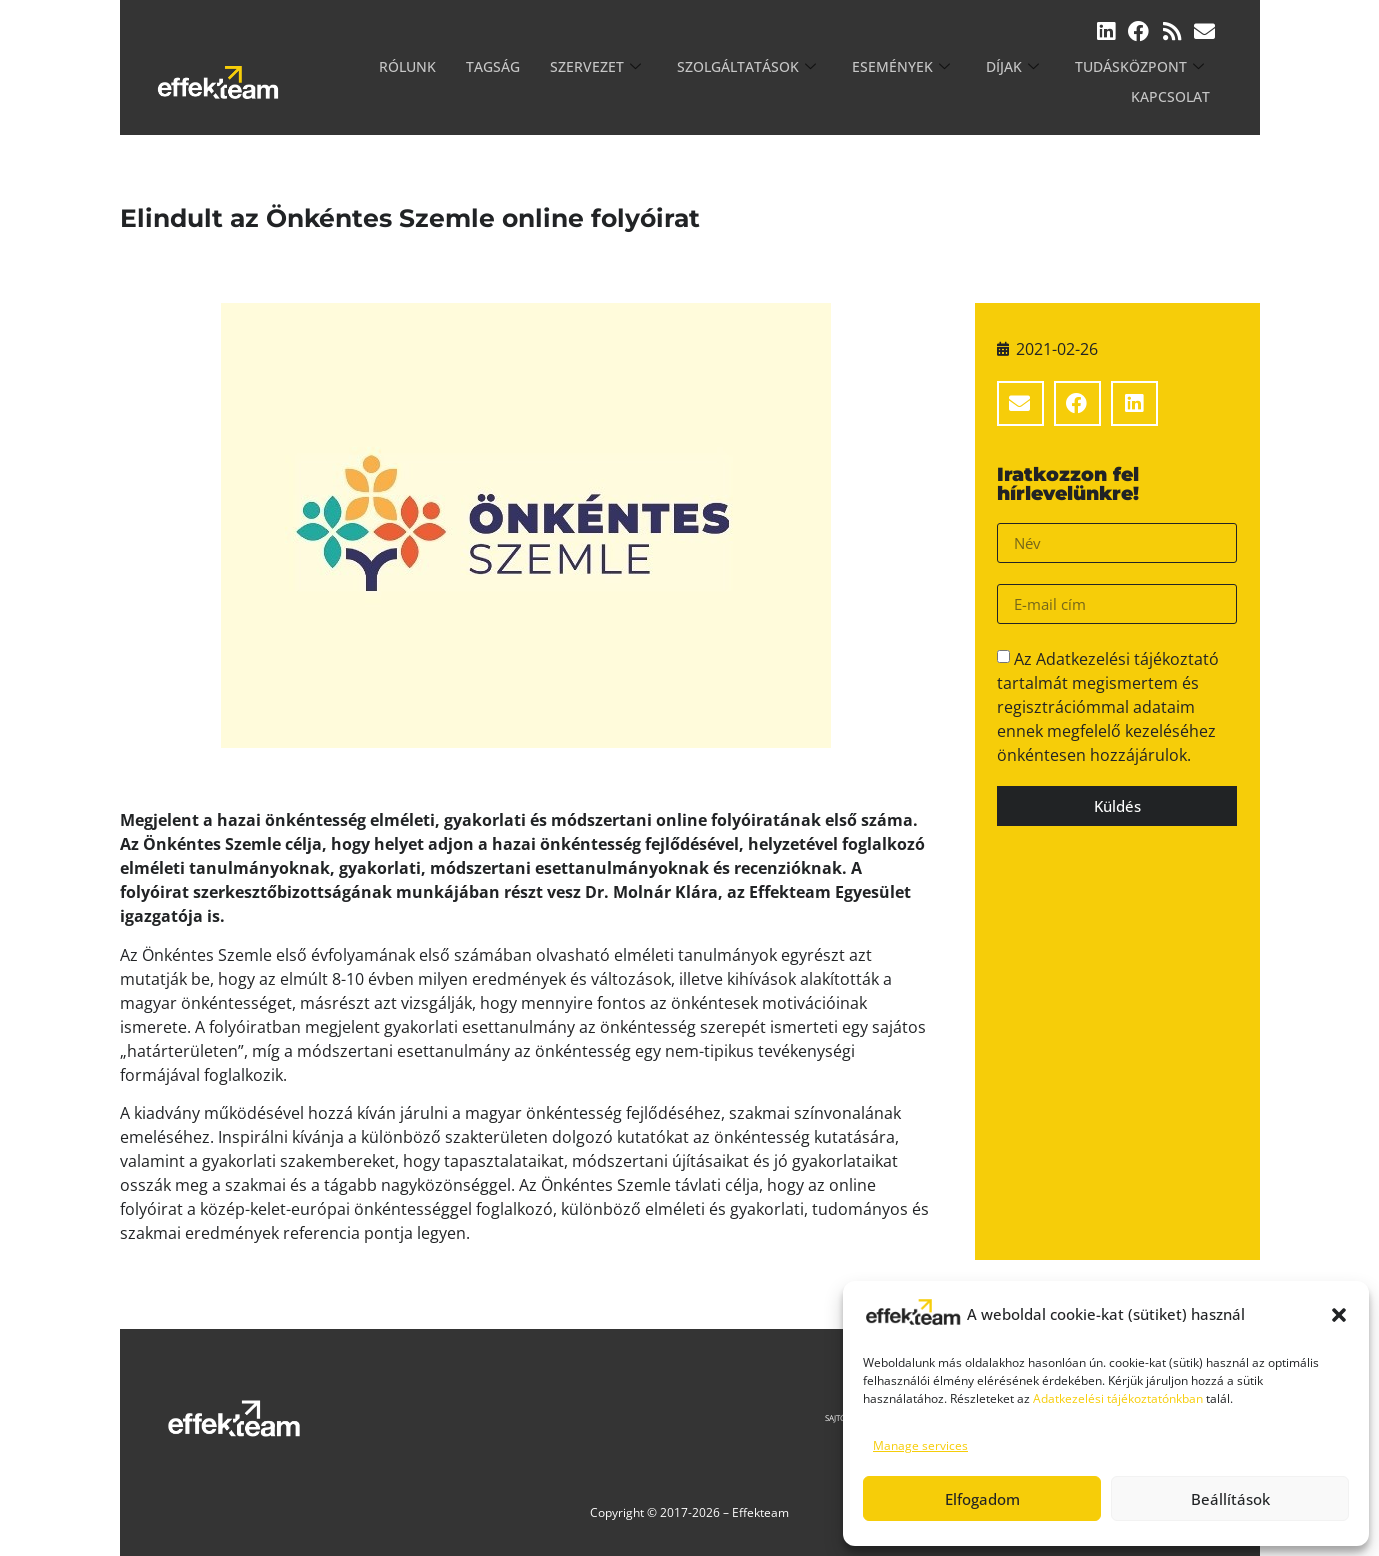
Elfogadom (982, 1499)
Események (818, 82)
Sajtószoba (764, 1417)
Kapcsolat (1174, 82)
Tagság (439, 82)
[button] (1339, 1315)
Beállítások (1230, 1499)
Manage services (920, 1445)
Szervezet (534, 82)
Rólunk (358, 82)
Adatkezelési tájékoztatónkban (1118, 1398)
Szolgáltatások (674, 82)
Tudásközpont (1044, 82)
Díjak (924, 82)
